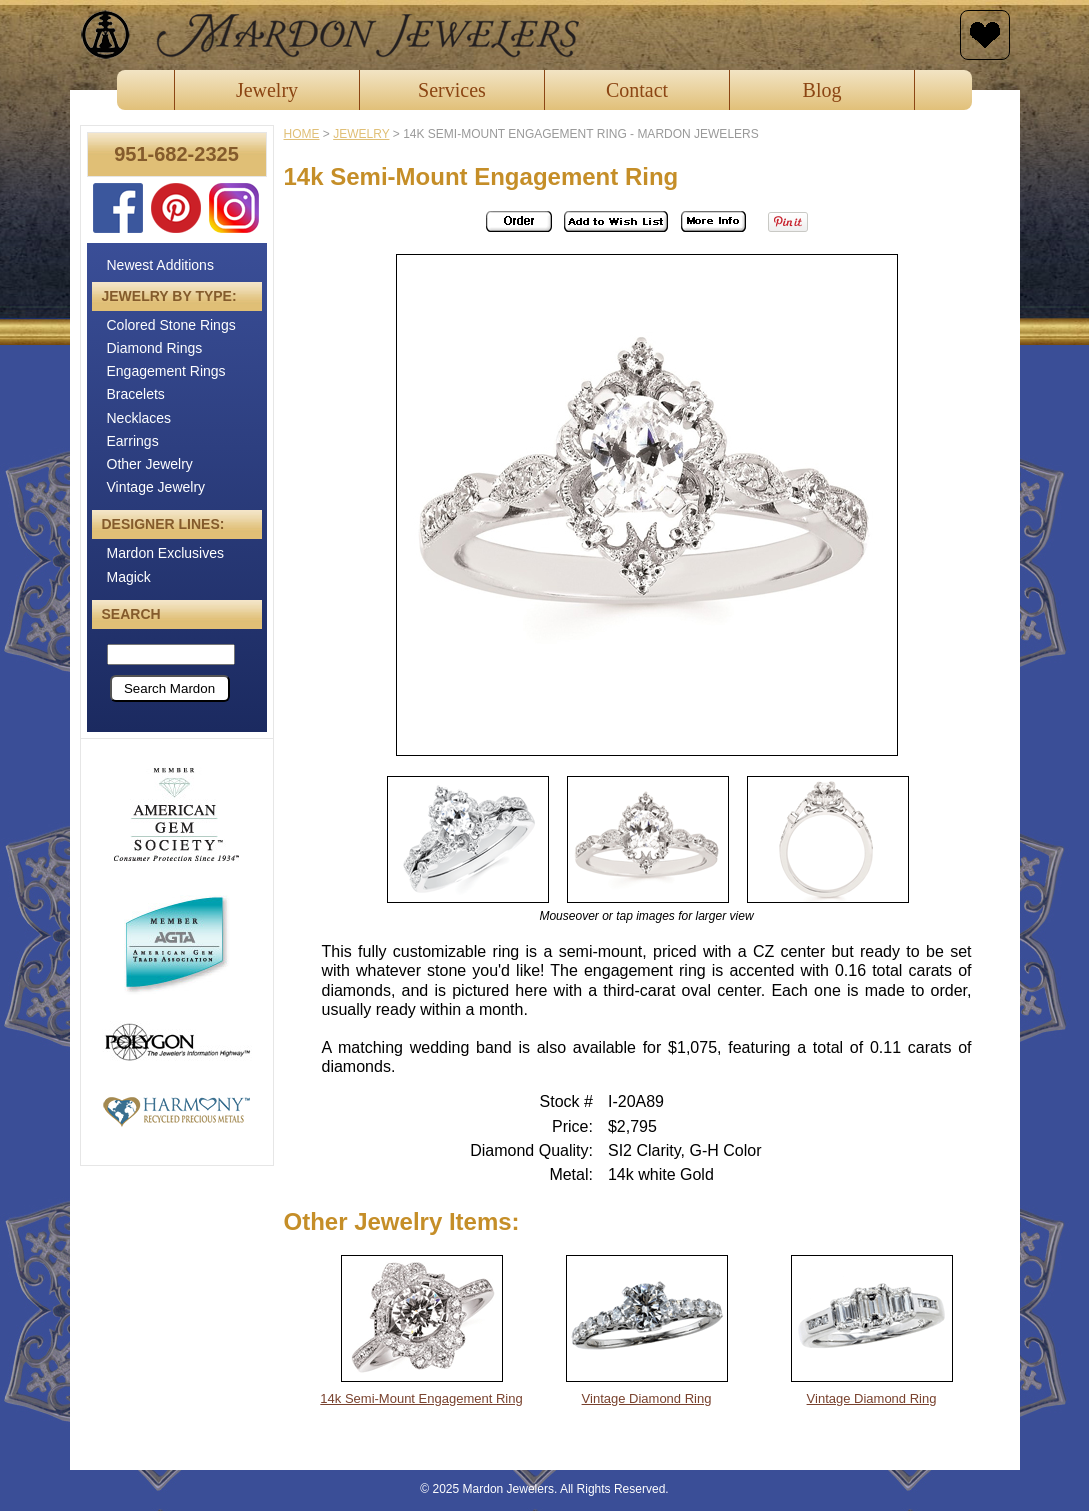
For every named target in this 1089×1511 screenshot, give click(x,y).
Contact (637, 90)
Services (452, 90)
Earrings (133, 441)
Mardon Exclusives (166, 553)
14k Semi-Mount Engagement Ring (421, 1398)
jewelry (361, 134)
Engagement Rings (166, 371)
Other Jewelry (150, 464)
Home (302, 134)
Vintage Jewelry (156, 487)
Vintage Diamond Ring (647, 1398)
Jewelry (267, 90)
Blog (822, 90)
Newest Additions (160, 265)
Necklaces (139, 418)
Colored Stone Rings (171, 325)
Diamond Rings (155, 348)
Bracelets (136, 394)
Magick (129, 577)
